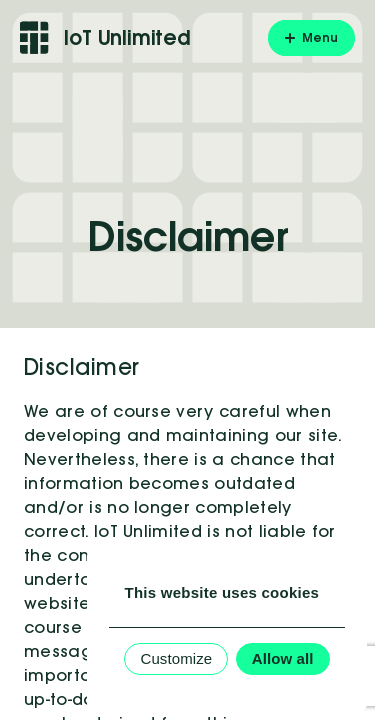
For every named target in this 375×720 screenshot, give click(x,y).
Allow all (283, 658)
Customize (176, 658)
